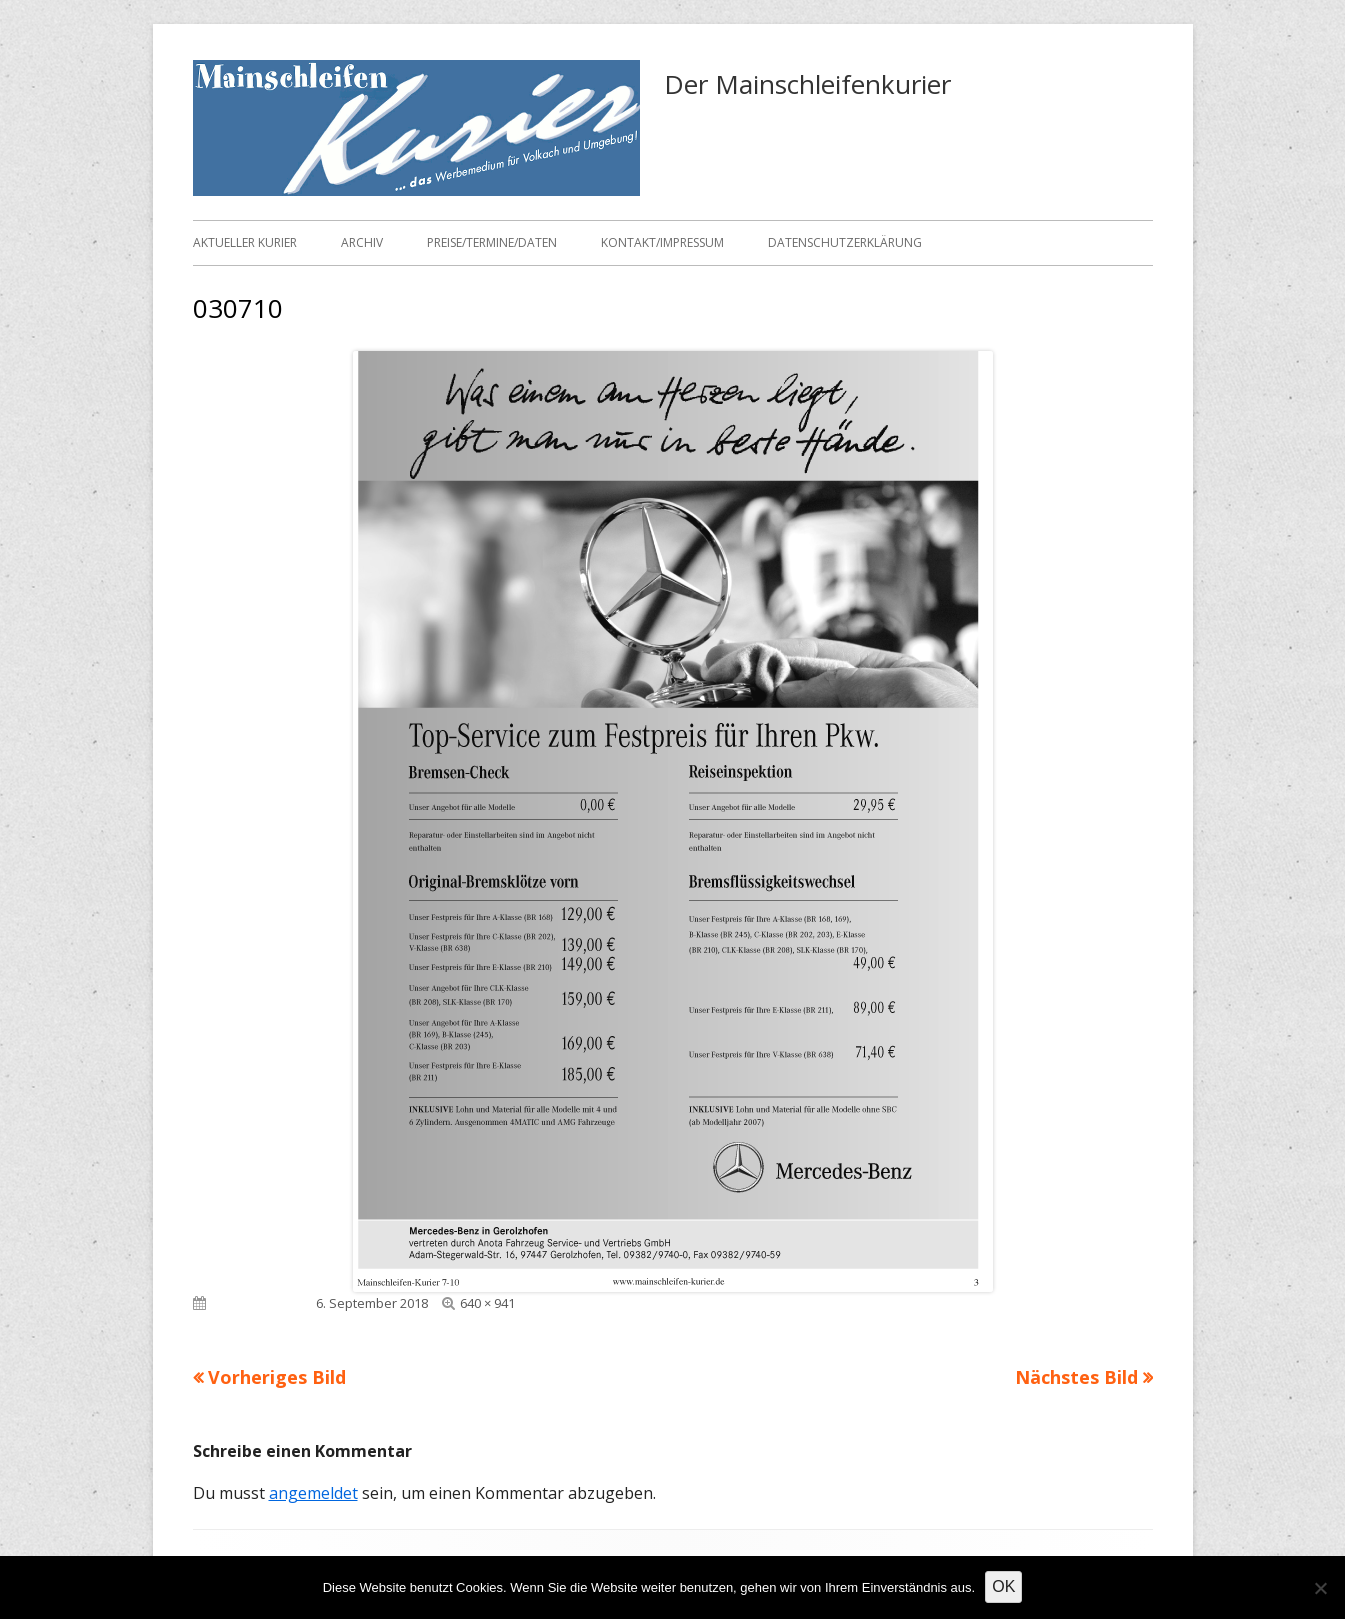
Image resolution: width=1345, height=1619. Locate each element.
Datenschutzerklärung (845, 242)
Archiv (362, 242)
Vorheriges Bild (277, 1377)
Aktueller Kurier (245, 242)
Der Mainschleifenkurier (807, 84)
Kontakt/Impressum (662, 242)
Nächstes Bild (1076, 1377)
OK (1003, 1586)
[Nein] (1320, 1588)
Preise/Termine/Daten (492, 242)
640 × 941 (487, 1303)
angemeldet (313, 1493)
